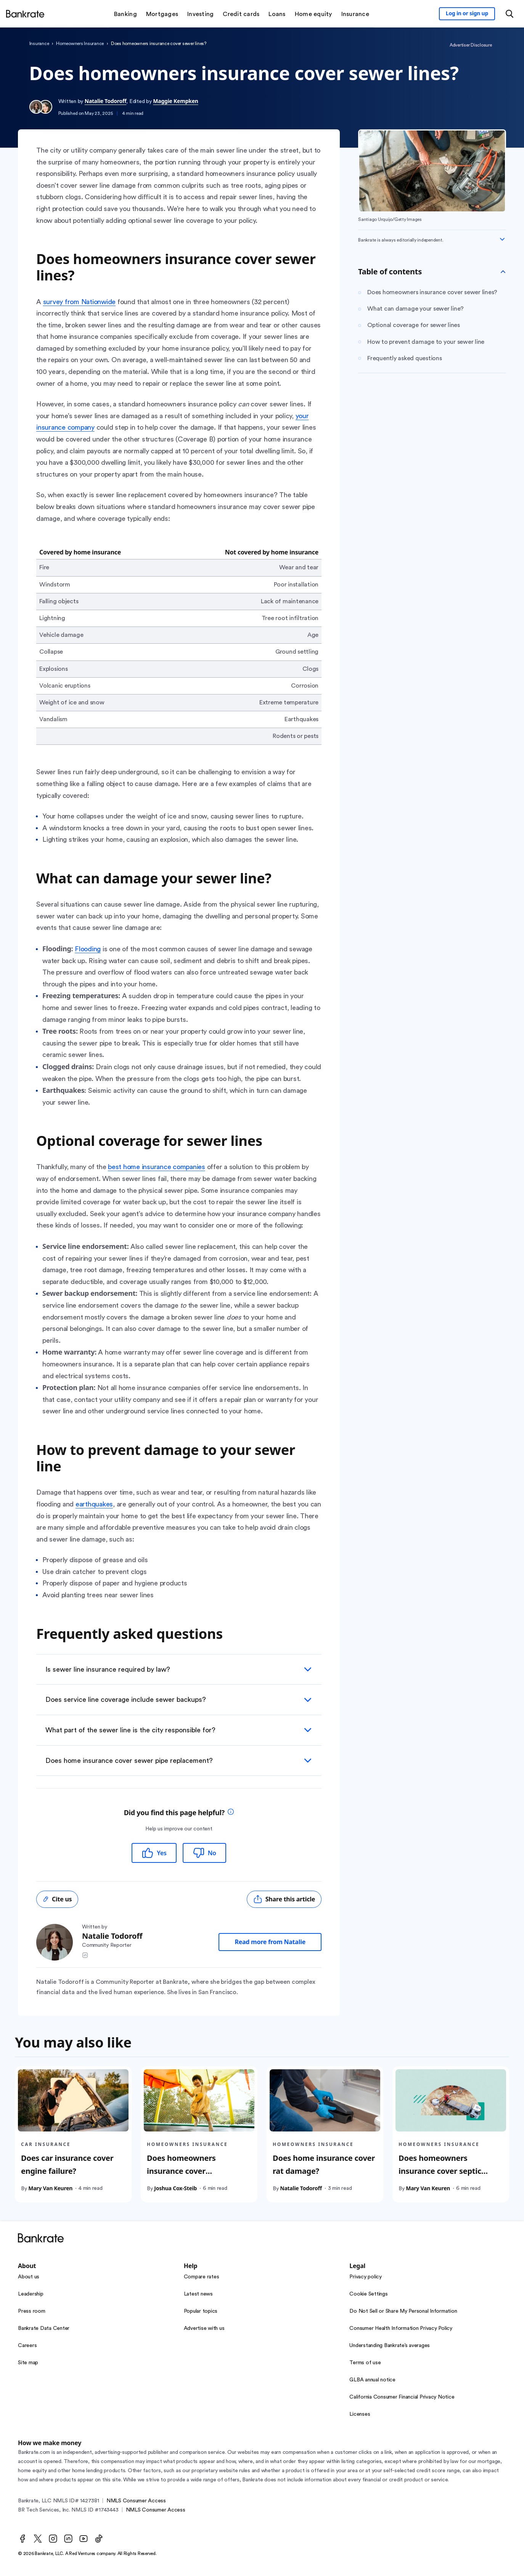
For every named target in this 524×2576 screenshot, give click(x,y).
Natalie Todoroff (106, 101)
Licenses (359, 2414)
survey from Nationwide (79, 301)
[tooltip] (231, 1813)
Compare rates (201, 2277)
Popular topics (201, 2311)
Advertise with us (204, 2328)
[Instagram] (53, 2538)
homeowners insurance (80, 43)
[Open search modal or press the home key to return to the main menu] (509, 13)
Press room (31, 2311)
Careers (27, 2345)
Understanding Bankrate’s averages (389, 2345)
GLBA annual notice (372, 2380)
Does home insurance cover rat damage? (324, 2164)
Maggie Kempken (175, 101)
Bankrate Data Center (43, 2328)
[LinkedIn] (68, 2538)
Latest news (198, 2294)
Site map (28, 2362)
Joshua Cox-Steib (175, 2188)
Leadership (30, 2294)
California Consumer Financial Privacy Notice (401, 2397)
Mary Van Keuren (50, 2188)
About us (28, 2277)
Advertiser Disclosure (471, 45)
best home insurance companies (156, 1166)
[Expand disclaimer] (502, 239)
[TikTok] (98, 2538)
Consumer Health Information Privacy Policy (400, 2328)
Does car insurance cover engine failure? (67, 2164)
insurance (39, 43)
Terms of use (365, 2362)
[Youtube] (83, 2538)
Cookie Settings (368, 2294)
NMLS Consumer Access (136, 2501)
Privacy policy (365, 2277)
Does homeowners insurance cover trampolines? (181, 2171)
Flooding (88, 949)
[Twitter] (37, 2538)
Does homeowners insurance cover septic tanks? (440, 2171)
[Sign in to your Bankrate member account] (467, 13)
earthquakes (94, 1504)
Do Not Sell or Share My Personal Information (403, 2311)
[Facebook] (22, 2538)
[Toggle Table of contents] (503, 272)
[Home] (25, 14)
